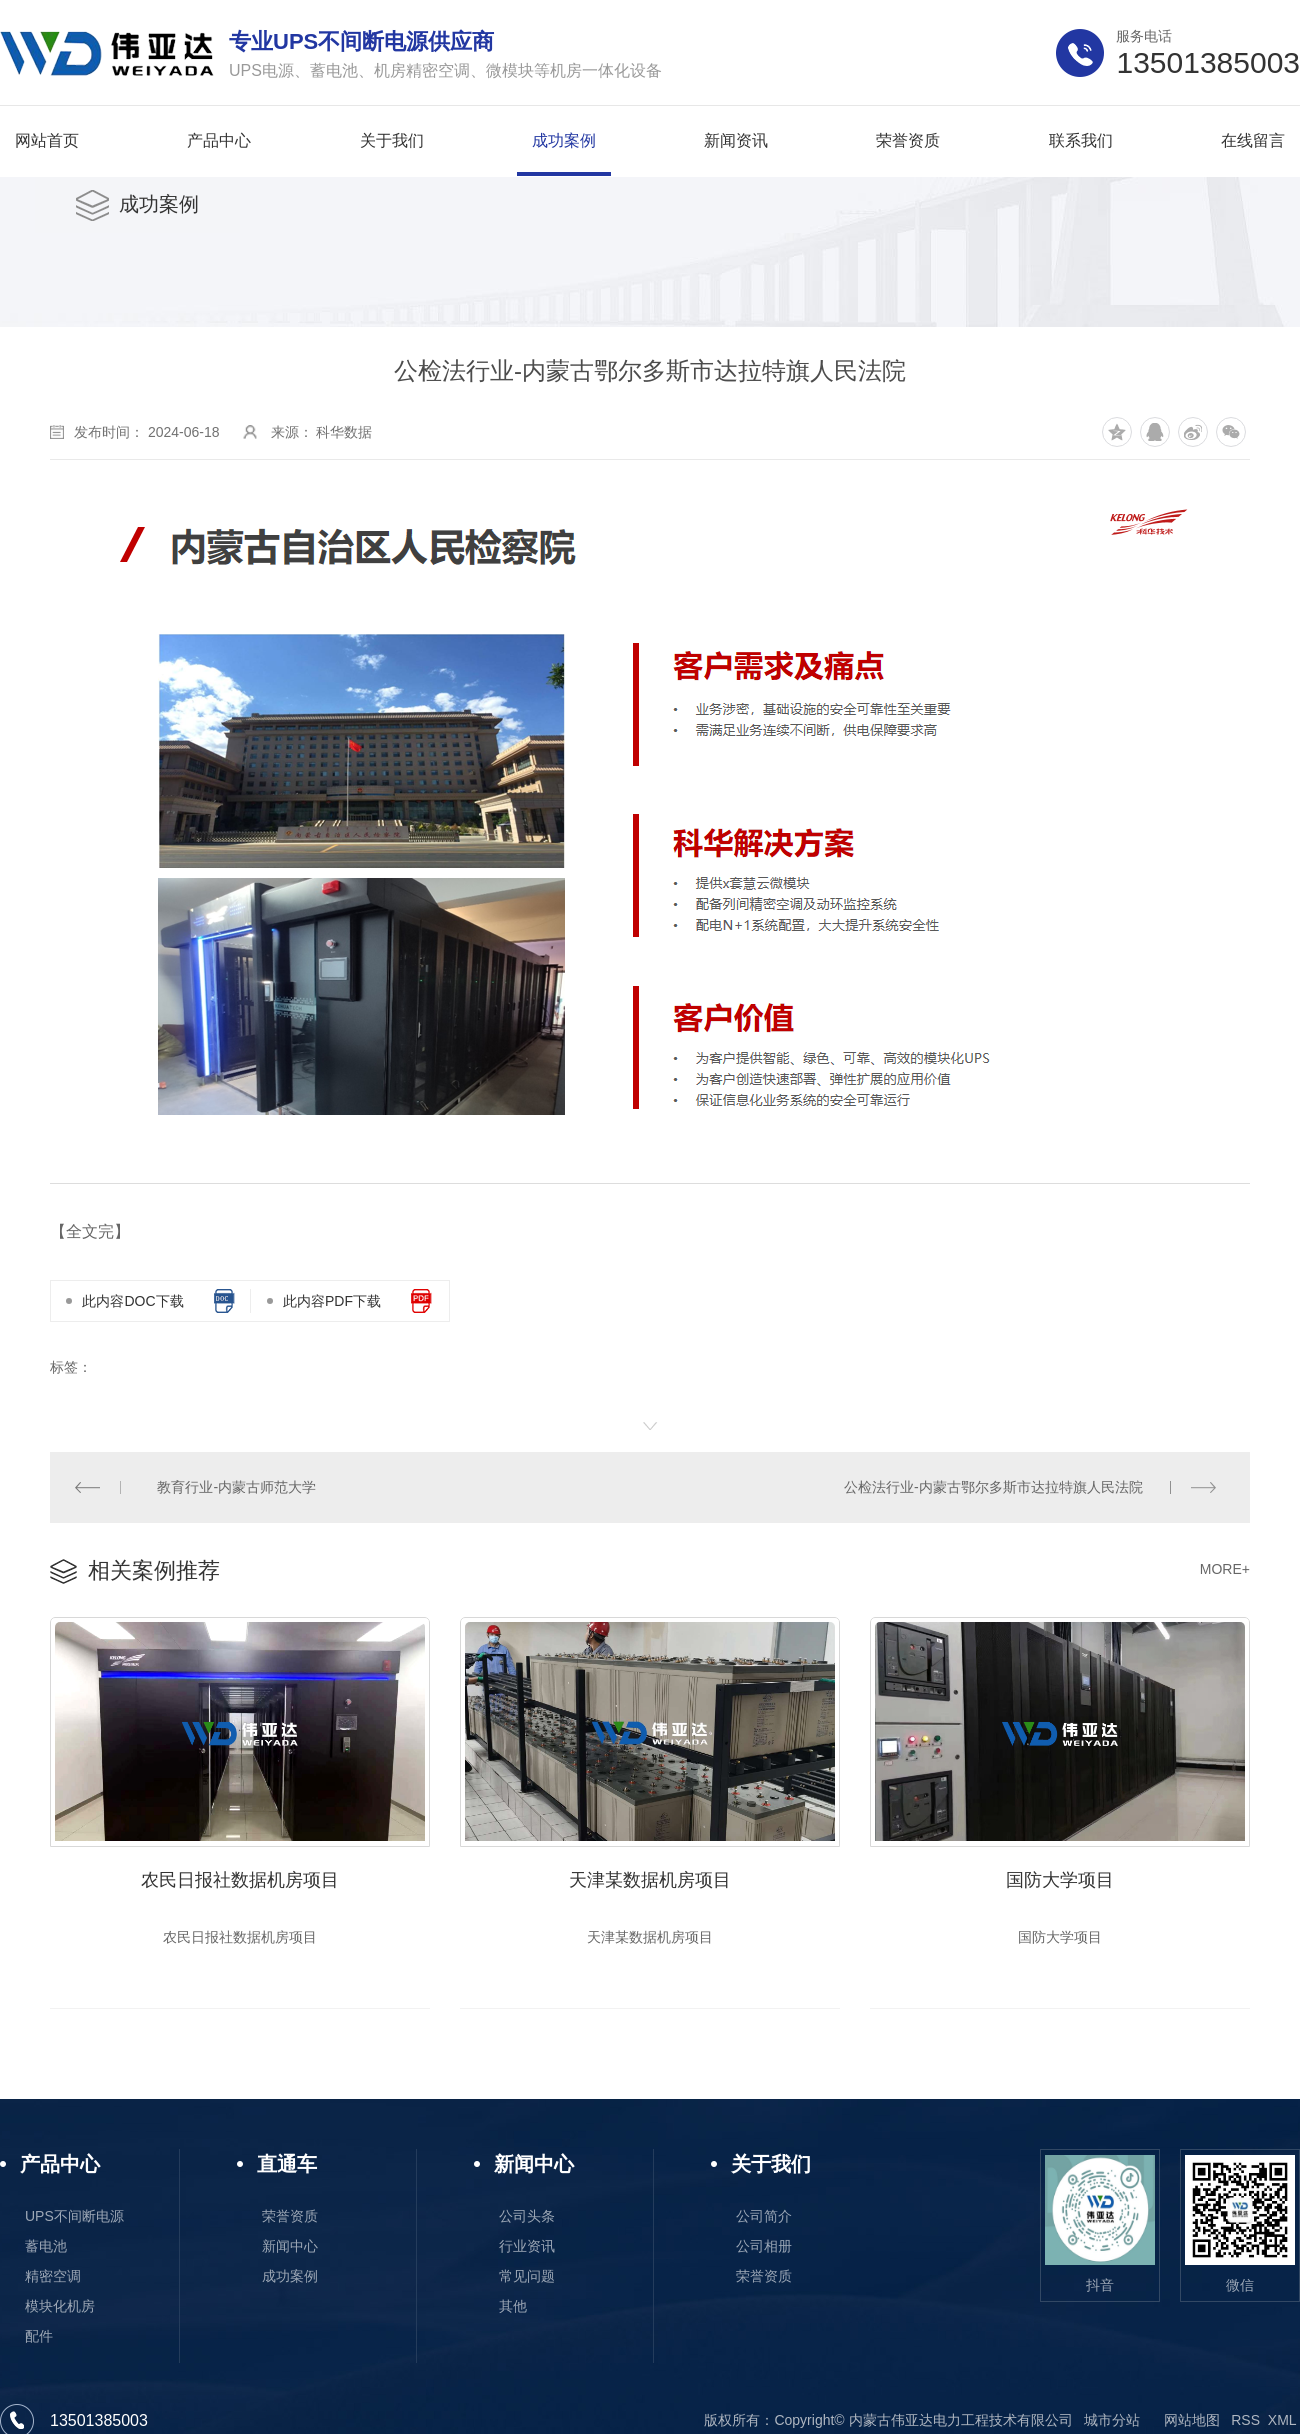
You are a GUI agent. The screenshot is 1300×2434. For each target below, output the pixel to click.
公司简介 (764, 2217)
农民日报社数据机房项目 (240, 1881)
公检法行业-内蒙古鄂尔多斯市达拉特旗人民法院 (993, 1487)
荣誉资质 (290, 2217)
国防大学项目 (1060, 1881)
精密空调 (53, 2277)
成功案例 (290, 2277)
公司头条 (527, 2217)
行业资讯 (527, 2247)
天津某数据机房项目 (650, 1881)
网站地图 (1192, 2421)
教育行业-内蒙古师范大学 (237, 1487)
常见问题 (527, 2277)
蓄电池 (46, 2247)
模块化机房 (60, 2307)
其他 (513, 2307)
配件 (39, 2337)
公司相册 (764, 2247)
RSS (1245, 2421)
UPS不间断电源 (74, 2217)
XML (1282, 2421)
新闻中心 (290, 2247)
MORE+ (1225, 1569)
